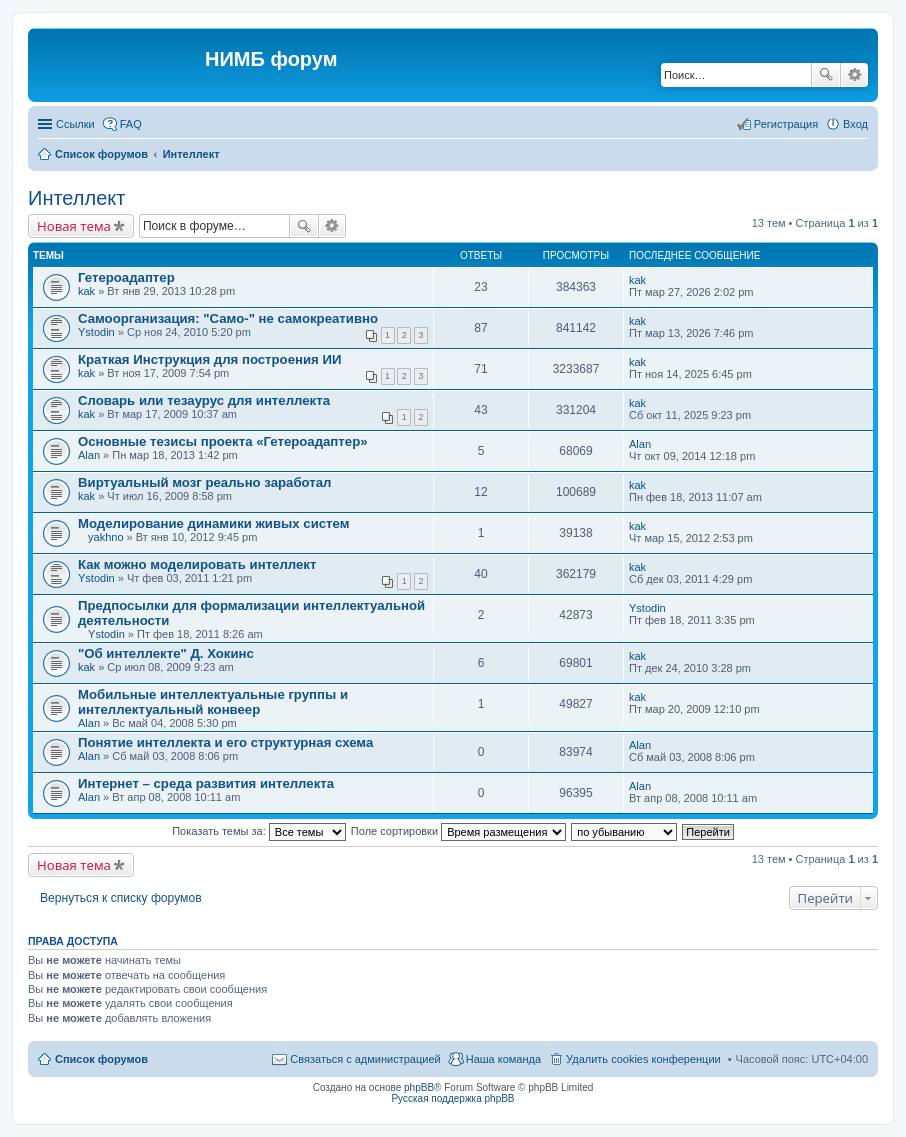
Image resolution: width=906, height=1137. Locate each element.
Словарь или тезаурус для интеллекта (204, 400)
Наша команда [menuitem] (503, 1059)
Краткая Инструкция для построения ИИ (209, 359)
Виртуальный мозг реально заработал (205, 482)
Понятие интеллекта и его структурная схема (225, 742)
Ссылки (75, 124)
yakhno (105, 537)
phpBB (419, 1087)
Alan (89, 455)
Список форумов (101, 1059)
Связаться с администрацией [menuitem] (365, 1059)
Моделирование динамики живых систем (214, 523)
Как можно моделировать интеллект (197, 564)
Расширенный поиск (854, 75)
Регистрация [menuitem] (786, 124)
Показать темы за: (259, 831)
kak (86, 291)
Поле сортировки (458, 831)
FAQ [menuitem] (131, 124)
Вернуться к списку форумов (121, 898)
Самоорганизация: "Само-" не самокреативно (228, 318)
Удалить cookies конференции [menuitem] (643, 1059)
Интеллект (76, 198)
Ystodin (96, 332)
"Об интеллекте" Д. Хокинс (166, 653)
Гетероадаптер (126, 277)
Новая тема (74, 226)
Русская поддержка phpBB (452, 1098)
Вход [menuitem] (855, 124)
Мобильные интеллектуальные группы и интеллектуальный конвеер (213, 702)
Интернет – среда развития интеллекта (206, 783)
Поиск (826, 75)
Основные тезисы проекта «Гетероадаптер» (223, 441)
